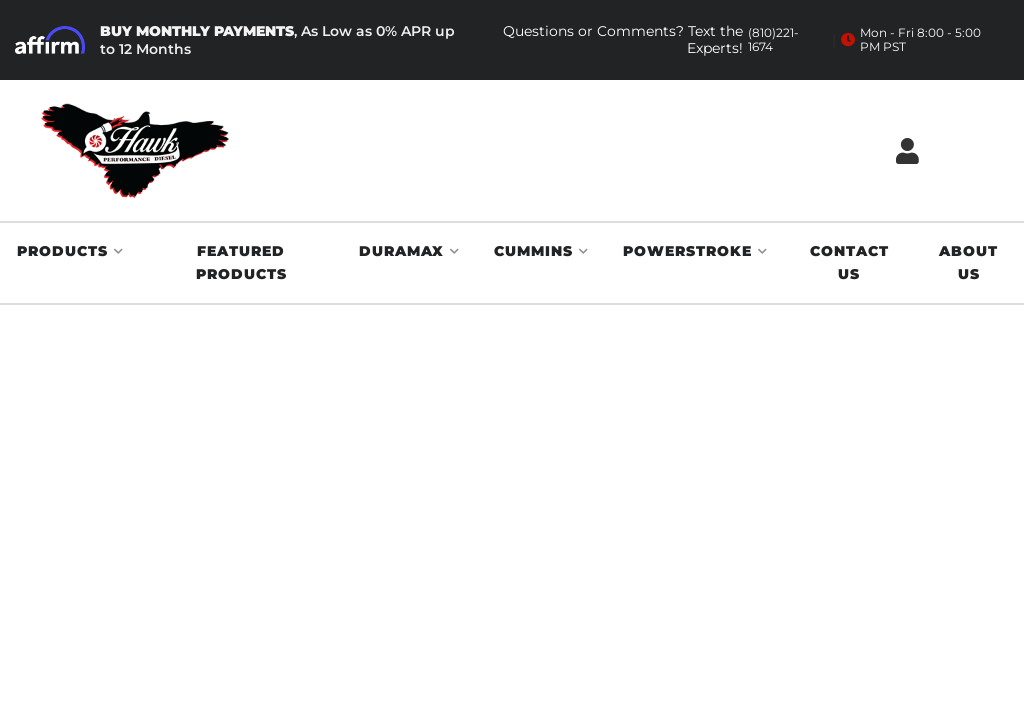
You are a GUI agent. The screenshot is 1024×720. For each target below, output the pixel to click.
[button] (70, 251)
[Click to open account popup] (907, 150)
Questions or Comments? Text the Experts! (657, 40)
